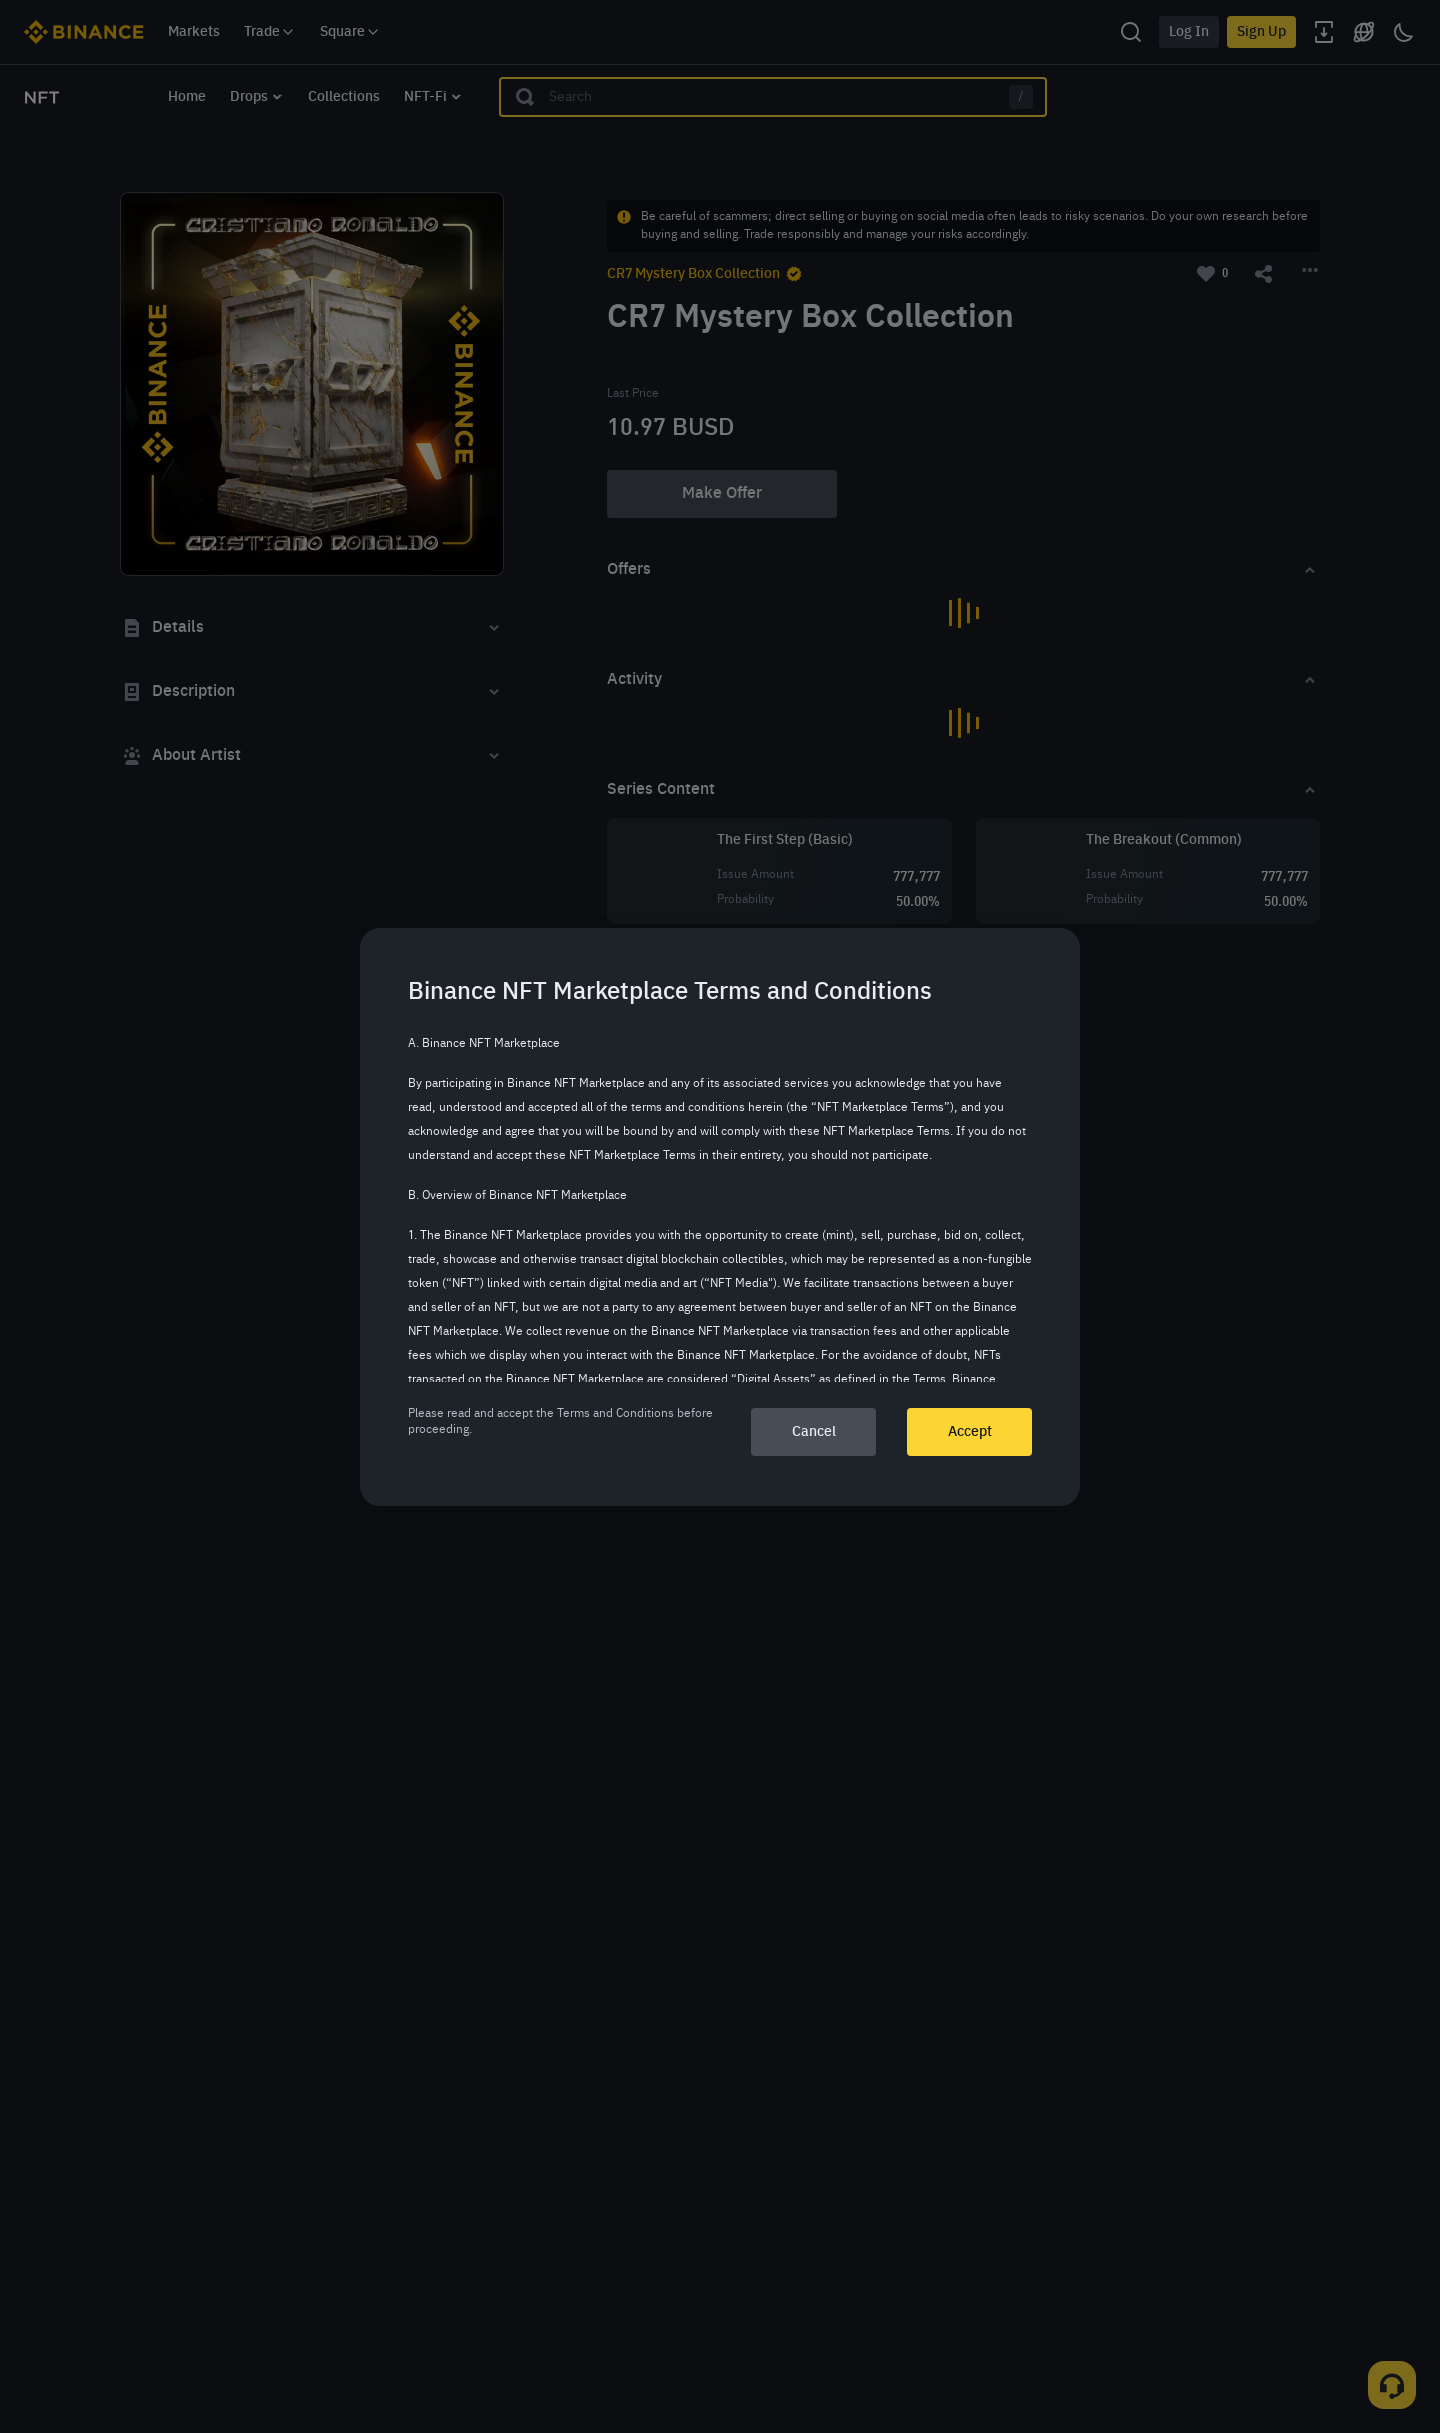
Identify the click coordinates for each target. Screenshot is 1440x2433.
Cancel (814, 1432)
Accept (970, 1432)
